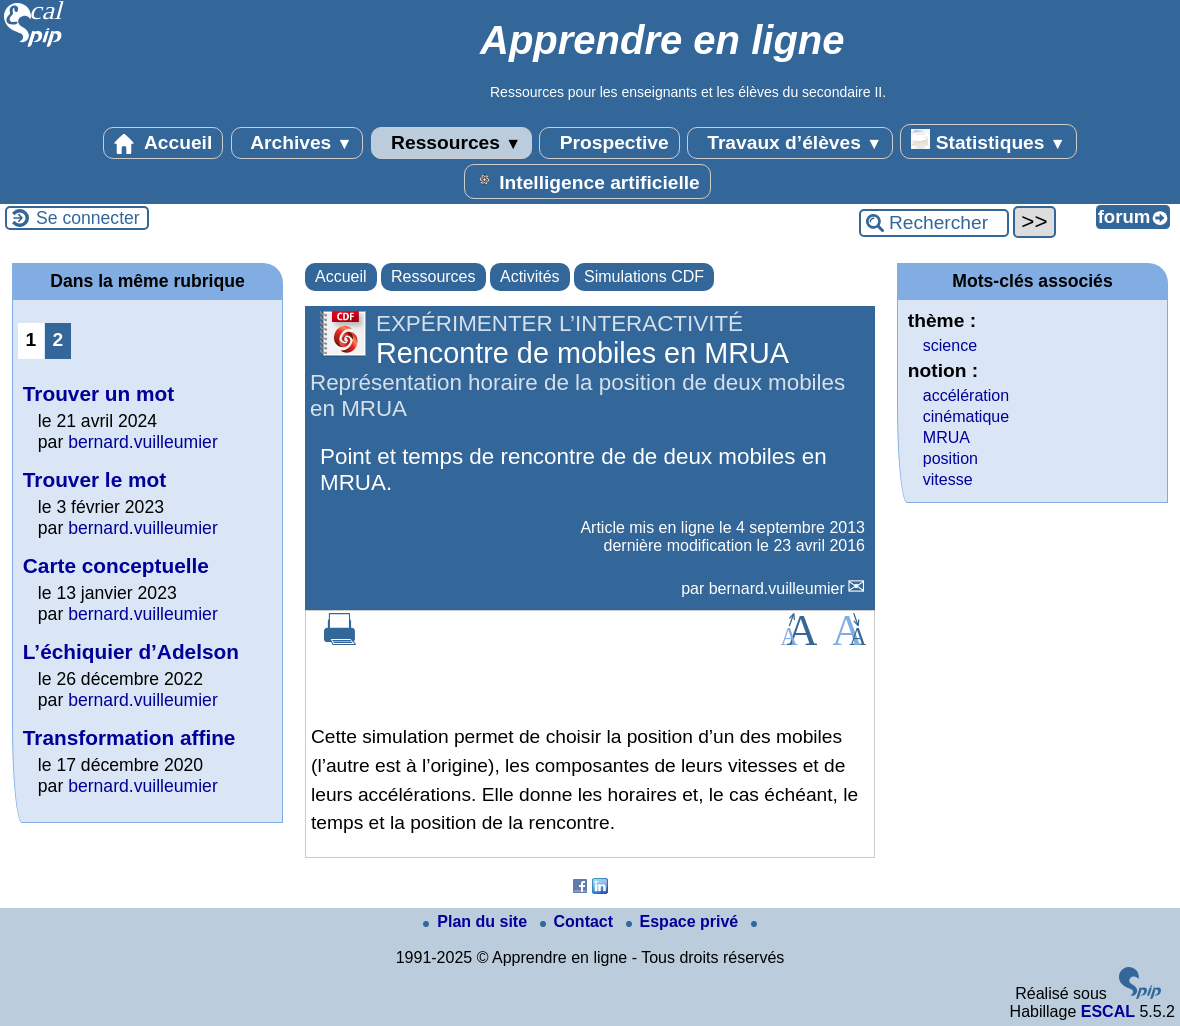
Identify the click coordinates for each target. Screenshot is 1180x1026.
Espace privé (684, 921)
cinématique (966, 416)
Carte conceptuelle (116, 565)
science (950, 345)
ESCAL (1108, 1011)
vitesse (948, 479)
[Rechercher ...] (934, 223)
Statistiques (988, 141)
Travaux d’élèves (790, 143)
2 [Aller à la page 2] (58, 339)
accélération (966, 395)
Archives (297, 143)
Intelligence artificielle (587, 181)
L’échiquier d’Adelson (131, 651)
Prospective (609, 143)
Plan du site (477, 921)
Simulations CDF (644, 276)
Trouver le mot (94, 479)
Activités (530, 276)
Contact (579, 921)
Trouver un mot (98, 393)
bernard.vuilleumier (777, 588)
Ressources (451, 143)
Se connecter (88, 218)
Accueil (163, 143)
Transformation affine (129, 737)
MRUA (946, 437)
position (950, 458)
